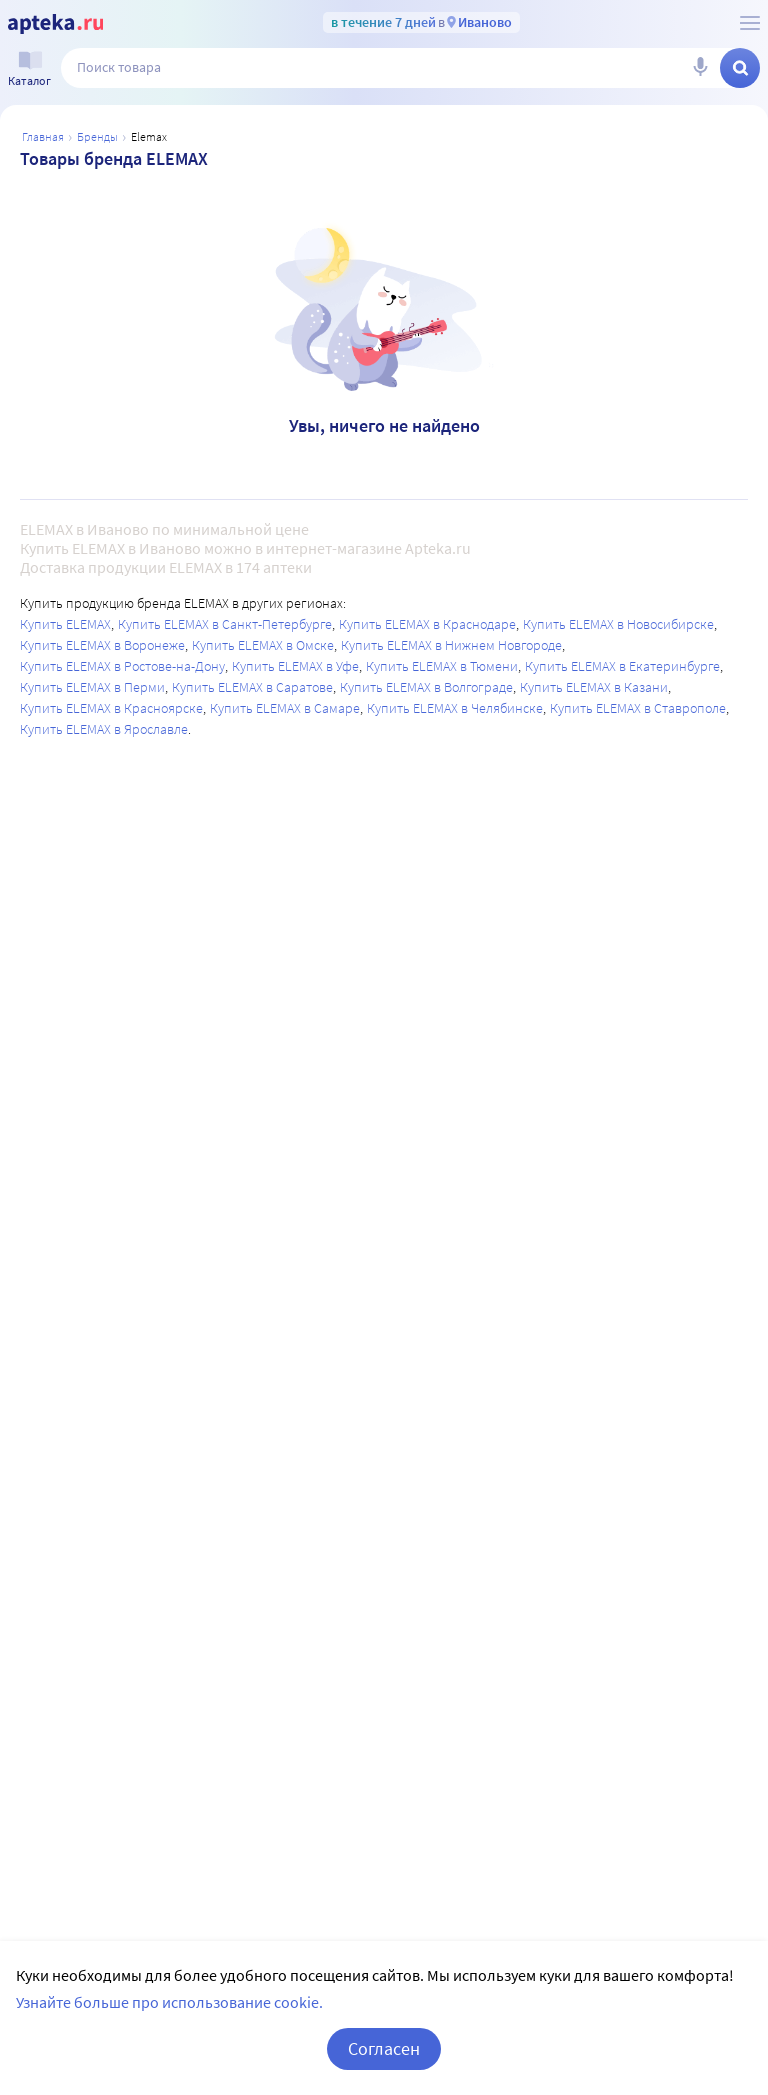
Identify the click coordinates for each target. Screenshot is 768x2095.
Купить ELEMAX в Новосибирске (618, 624)
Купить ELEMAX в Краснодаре (427, 624)
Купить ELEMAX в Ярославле (104, 729)
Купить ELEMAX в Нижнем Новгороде (451, 645)
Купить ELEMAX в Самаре (285, 708)
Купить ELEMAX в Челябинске (455, 708)
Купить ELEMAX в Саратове (252, 687)
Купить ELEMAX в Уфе (295, 666)
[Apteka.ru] (55, 24)
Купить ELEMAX (65, 624)
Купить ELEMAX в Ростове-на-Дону (122, 666)
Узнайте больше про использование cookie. (169, 2002)
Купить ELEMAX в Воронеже (102, 645)
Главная (43, 136)
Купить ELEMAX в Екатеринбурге (622, 666)
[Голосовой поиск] (700, 68)
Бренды (97, 136)
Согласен (384, 2048)
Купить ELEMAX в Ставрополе (638, 708)
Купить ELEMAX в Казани (594, 687)
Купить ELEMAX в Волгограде (426, 687)
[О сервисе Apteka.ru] (750, 23)
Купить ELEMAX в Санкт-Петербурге (225, 624)
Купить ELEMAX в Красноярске (111, 708)
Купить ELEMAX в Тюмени (442, 666)
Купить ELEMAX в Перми (92, 687)
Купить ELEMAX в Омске (263, 645)
